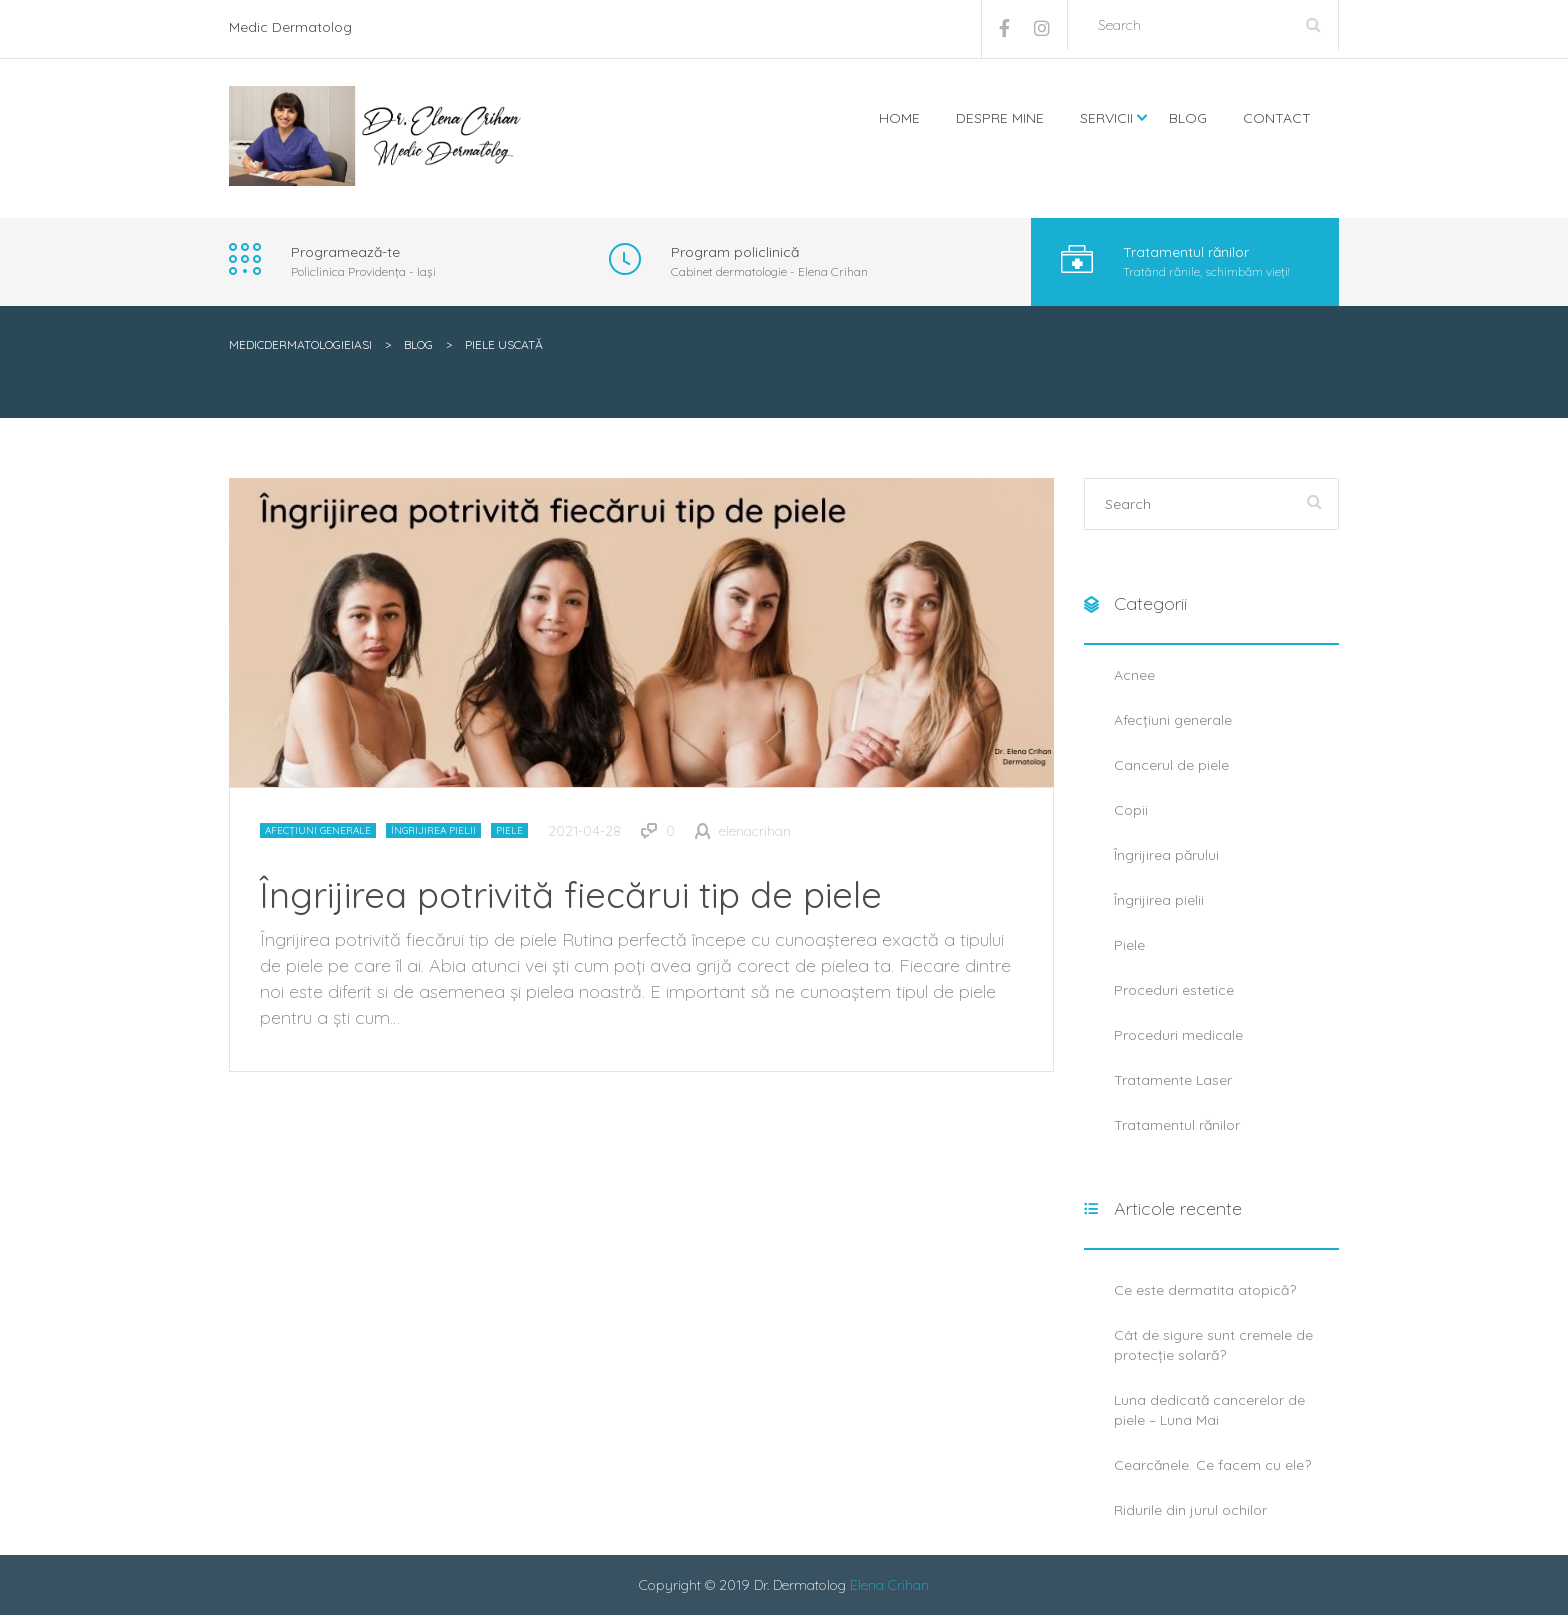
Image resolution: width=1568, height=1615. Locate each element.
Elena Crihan (889, 1585)
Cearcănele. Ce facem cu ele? (1212, 1465)
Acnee (1134, 675)
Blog (1188, 118)
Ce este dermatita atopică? (1205, 1290)
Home (899, 118)
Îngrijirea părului (1166, 855)
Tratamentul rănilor (1177, 1125)
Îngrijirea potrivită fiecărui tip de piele (571, 894)
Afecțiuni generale (318, 830)
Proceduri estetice (1174, 990)
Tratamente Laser (1173, 1080)
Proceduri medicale (1178, 1035)
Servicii (1106, 118)
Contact (1277, 118)
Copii (1131, 810)
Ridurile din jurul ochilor (1190, 1510)
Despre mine (1000, 118)
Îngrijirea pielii (433, 830)
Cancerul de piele (1171, 765)
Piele (509, 830)
